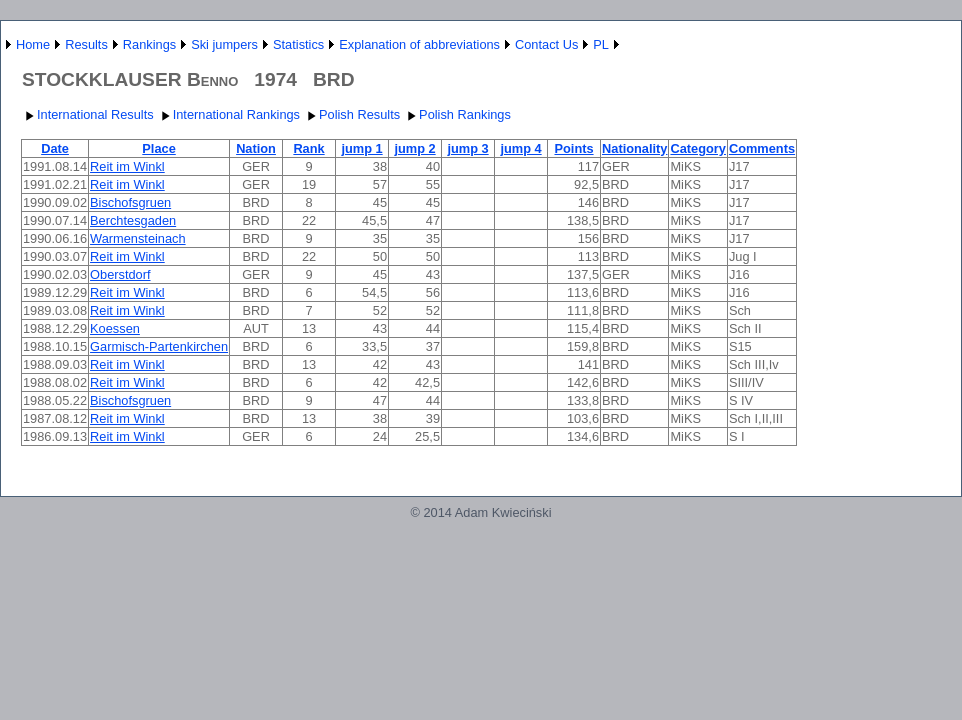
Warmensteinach (138, 238)
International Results (87, 114)
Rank (308, 148)
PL (601, 44)
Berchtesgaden (133, 220)
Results (86, 44)
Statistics (298, 44)
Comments (762, 148)
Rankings (149, 44)
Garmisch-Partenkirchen (159, 346)
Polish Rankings (457, 114)
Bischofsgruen (130, 202)
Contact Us (546, 44)
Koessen (115, 328)
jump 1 (361, 148)
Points (573, 148)
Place (158, 148)
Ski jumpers (224, 44)
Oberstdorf (120, 274)
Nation (256, 148)
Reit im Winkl (127, 166)
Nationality (634, 148)
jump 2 (414, 148)
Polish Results (351, 114)
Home (33, 44)
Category (697, 148)
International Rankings (228, 114)
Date (55, 148)
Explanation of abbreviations (419, 44)
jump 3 (467, 148)
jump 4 (520, 148)
